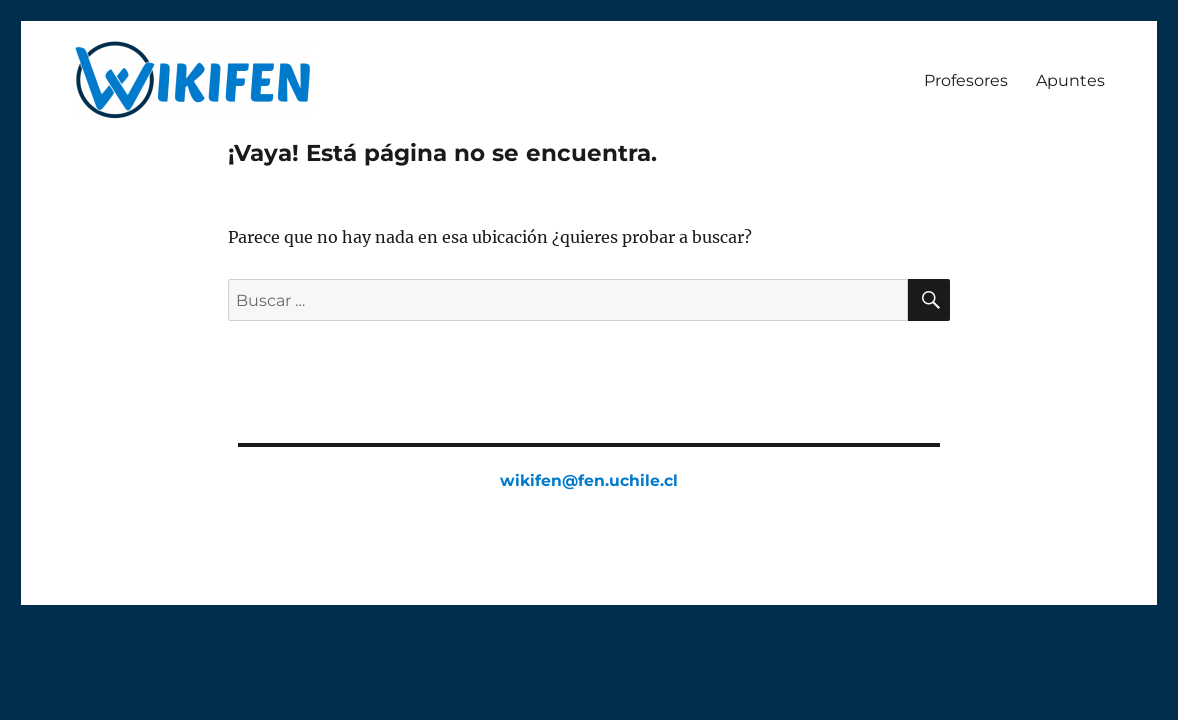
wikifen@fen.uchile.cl (589, 480)
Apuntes (1070, 80)
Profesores (966, 80)
